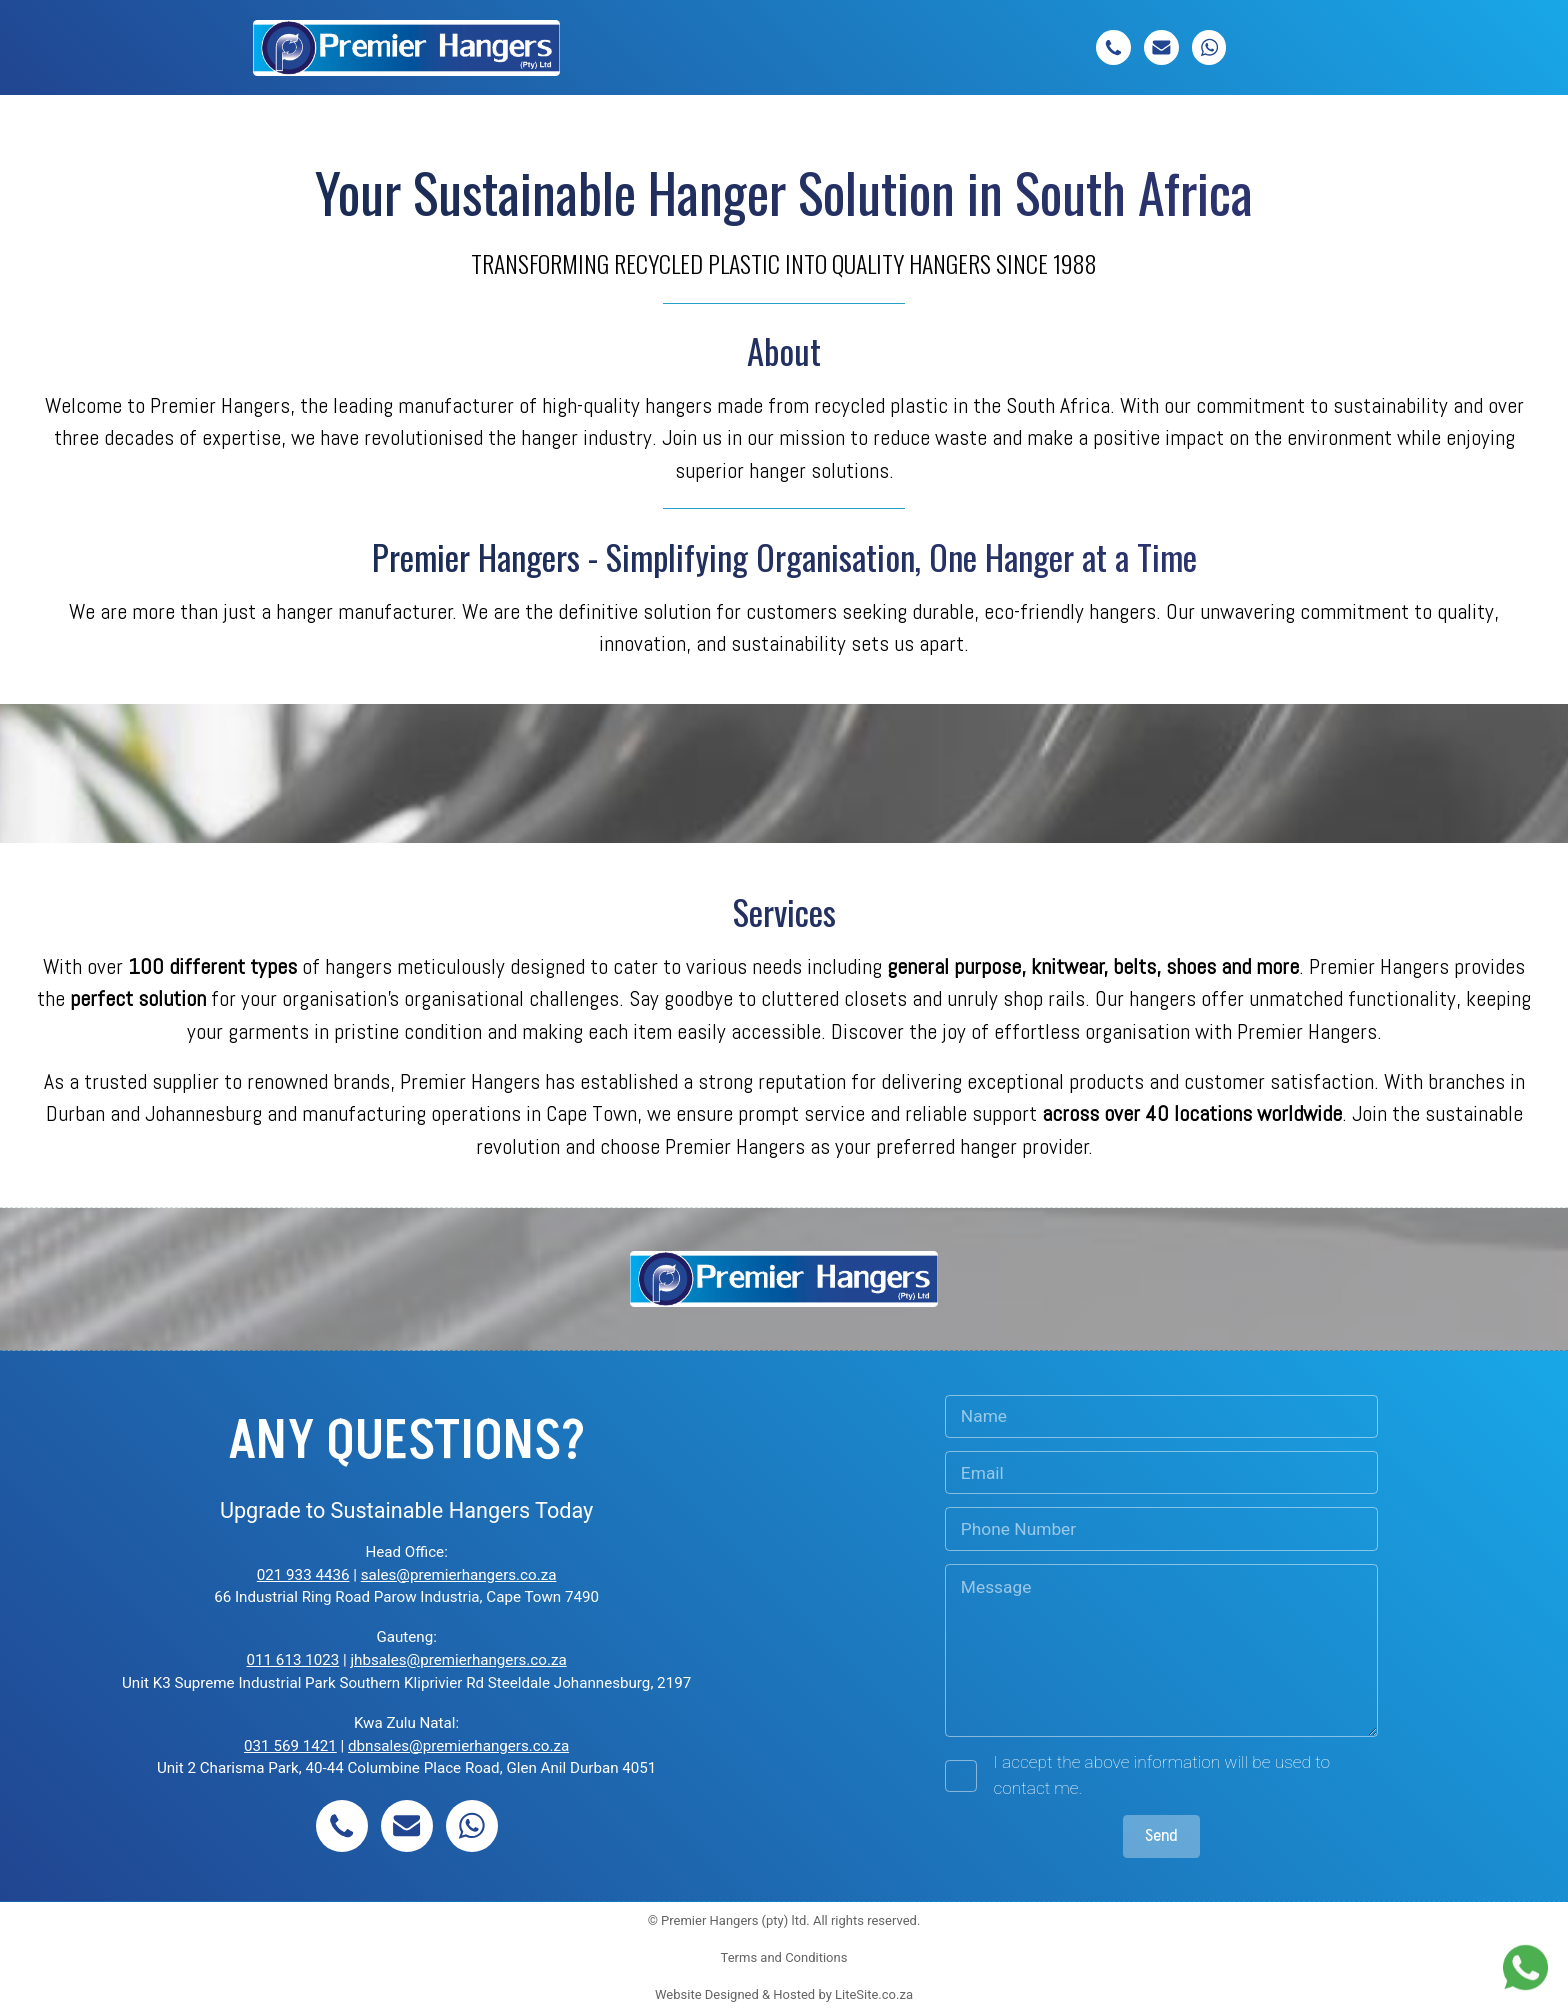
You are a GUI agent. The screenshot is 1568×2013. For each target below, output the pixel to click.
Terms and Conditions (784, 1957)
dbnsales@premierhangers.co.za (458, 1746)
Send (1161, 1836)
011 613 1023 (293, 1660)
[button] (1113, 47)
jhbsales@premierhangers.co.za (458, 1660)
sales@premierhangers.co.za (459, 1575)
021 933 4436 (303, 1575)
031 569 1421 (290, 1746)
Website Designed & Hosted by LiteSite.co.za (784, 1994)
